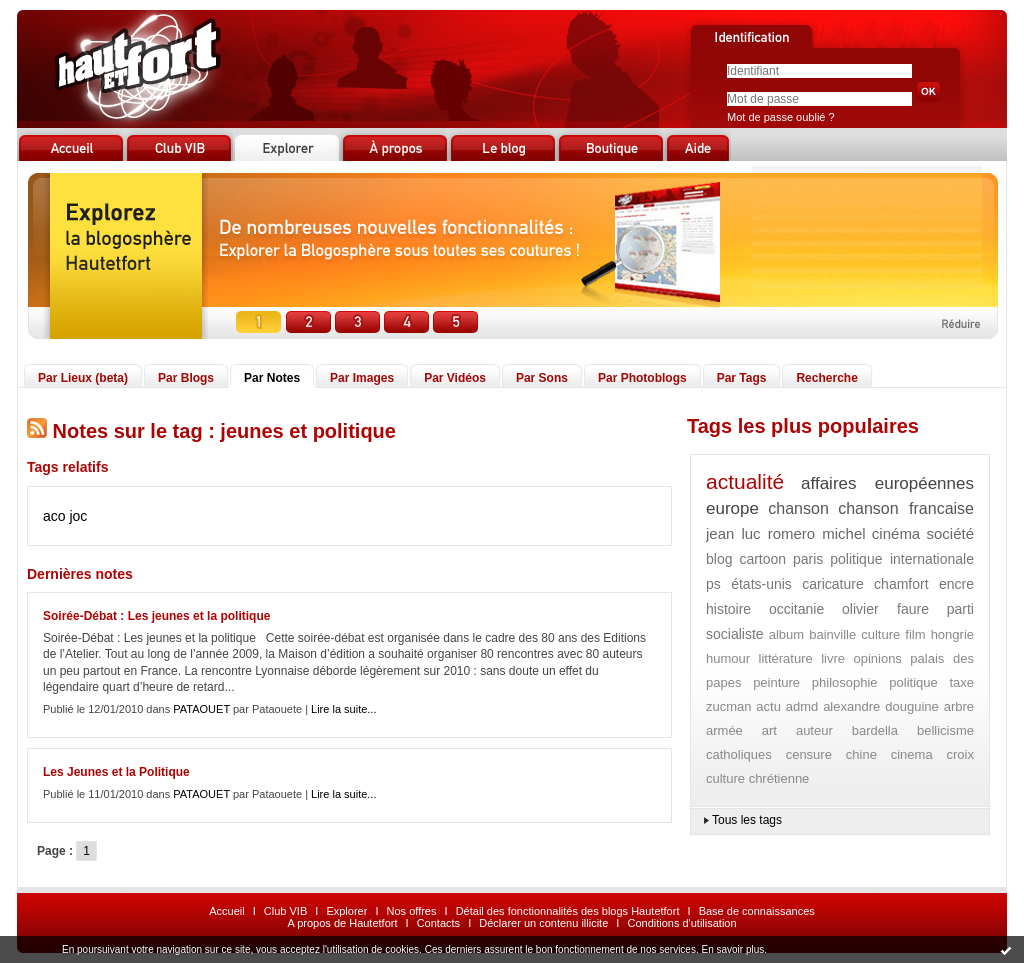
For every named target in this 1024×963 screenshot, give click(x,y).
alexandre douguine (881, 706)
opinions (877, 658)
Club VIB (285, 911)
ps (713, 584)
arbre (959, 706)
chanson (798, 508)
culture (880, 634)
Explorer (346, 911)
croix (960, 754)
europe (732, 508)
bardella (875, 730)
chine (861, 754)
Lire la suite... (343, 709)
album (786, 634)
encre (956, 584)
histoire (728, 609)
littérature (786, 658)
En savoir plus (732, 949)
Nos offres (412, 911)
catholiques (739, 754)
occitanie (796, 609)
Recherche (826, 378)
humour (728, 658)
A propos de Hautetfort (342, 923)
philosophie (845, 682)
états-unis (761, 584)
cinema (912, 754)
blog (719, 559)
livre (833, 658)
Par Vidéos (455, 378)
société (950, 533)
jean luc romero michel (786, 533)
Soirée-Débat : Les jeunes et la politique (156, 616)
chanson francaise (906, 508)
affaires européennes (887, 483)
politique (913, 682)
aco (54, 516)
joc (78, 516)
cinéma (896, 533)
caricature (832, 584)
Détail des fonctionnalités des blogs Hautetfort (568, 911)
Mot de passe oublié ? (781, 117)
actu (768, 706)
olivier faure (885, 609)
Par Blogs (186, 378)
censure (809, 754)
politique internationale (902, 559)
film (915, 634)
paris (808, 559)
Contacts (438, 923)
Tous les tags (747, 820)
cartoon (762, 559)
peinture (776, 682)
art (769, 730)
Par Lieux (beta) (83, 378)
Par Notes (272, 378)
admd (802, 706)
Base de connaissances (757, 911)
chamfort (901, 584)
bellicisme (945, 730)
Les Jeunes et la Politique (116, 772)
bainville (832, 634)
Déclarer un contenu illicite (543, 923)
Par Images (362, 378)
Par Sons (542, 378)
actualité (745, 481)
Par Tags (742, 378)
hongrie (952, 634)
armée (724, 730)
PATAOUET (201, 709)
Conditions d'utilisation (681, 923)
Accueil (226, 911)
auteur (814, 730)
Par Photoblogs (642, 378)
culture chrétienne (757, 778)
